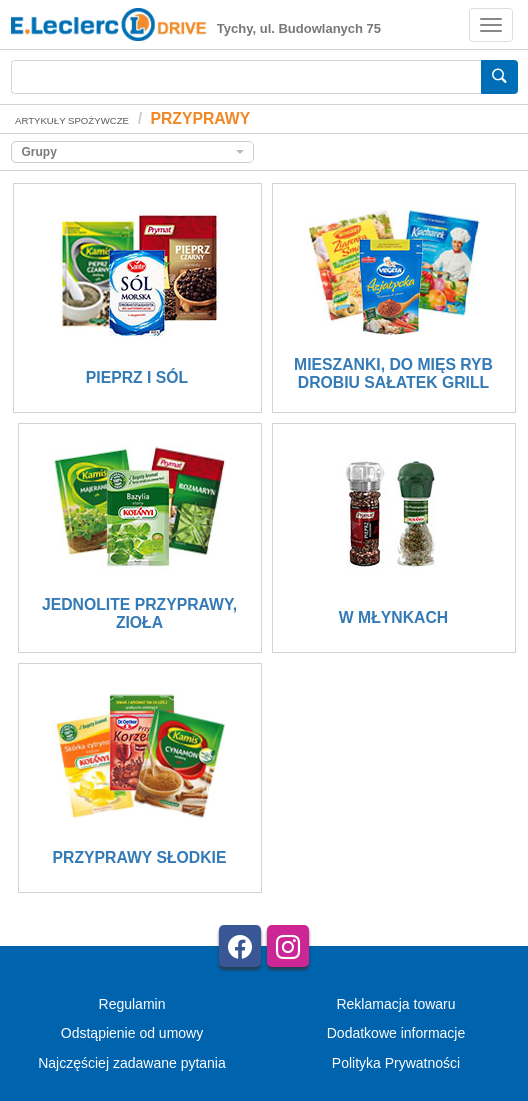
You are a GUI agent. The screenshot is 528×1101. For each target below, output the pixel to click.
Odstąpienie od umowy (132, 1033)
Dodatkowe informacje (396, 1033)
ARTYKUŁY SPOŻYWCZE (72, 120)
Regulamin (132, 1004)
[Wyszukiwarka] (246, 77)
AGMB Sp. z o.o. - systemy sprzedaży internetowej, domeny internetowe (301, 1095)
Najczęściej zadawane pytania (132, 1063)
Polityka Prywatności (396, 1063)
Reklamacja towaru (395, 1004)
